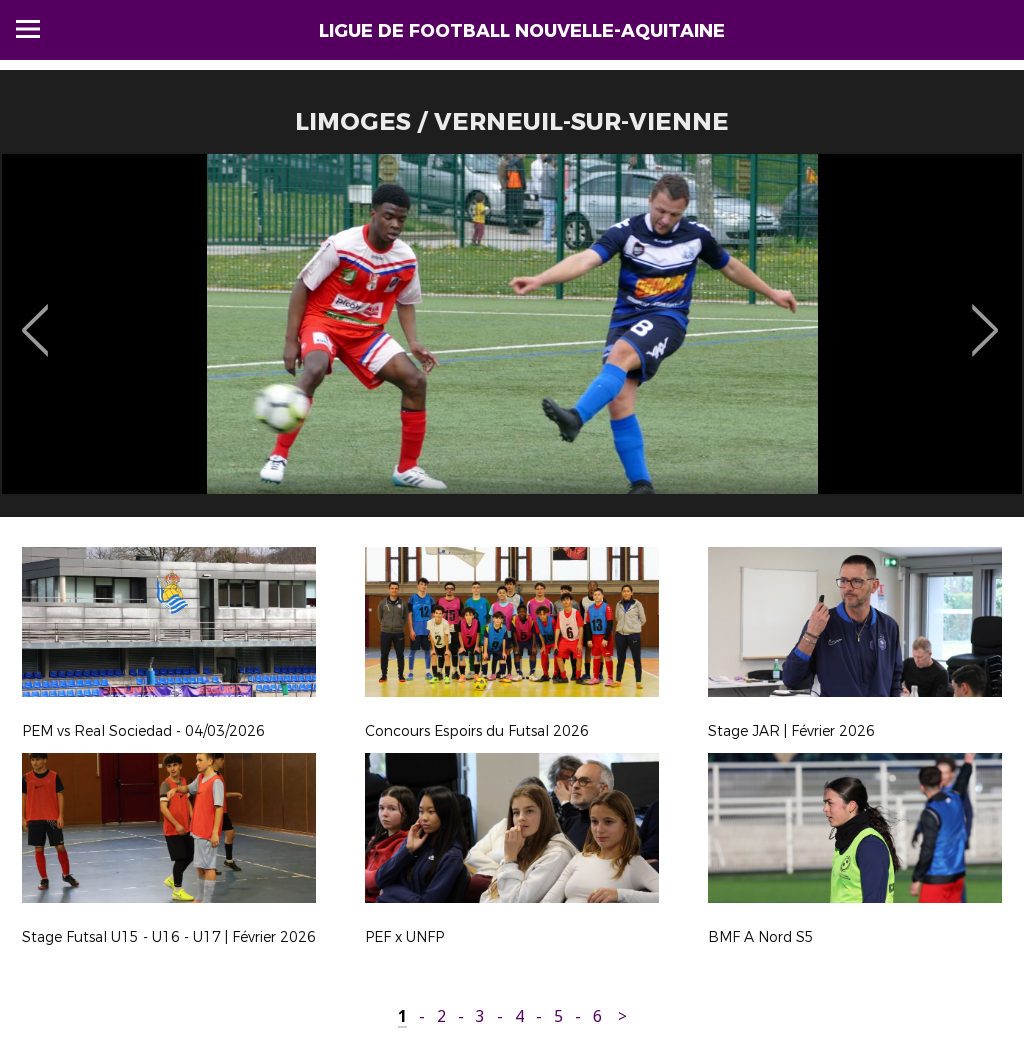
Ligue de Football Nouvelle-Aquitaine (522, 31)
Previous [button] (35, 316)
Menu (28, 29)
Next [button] (985, 316)
